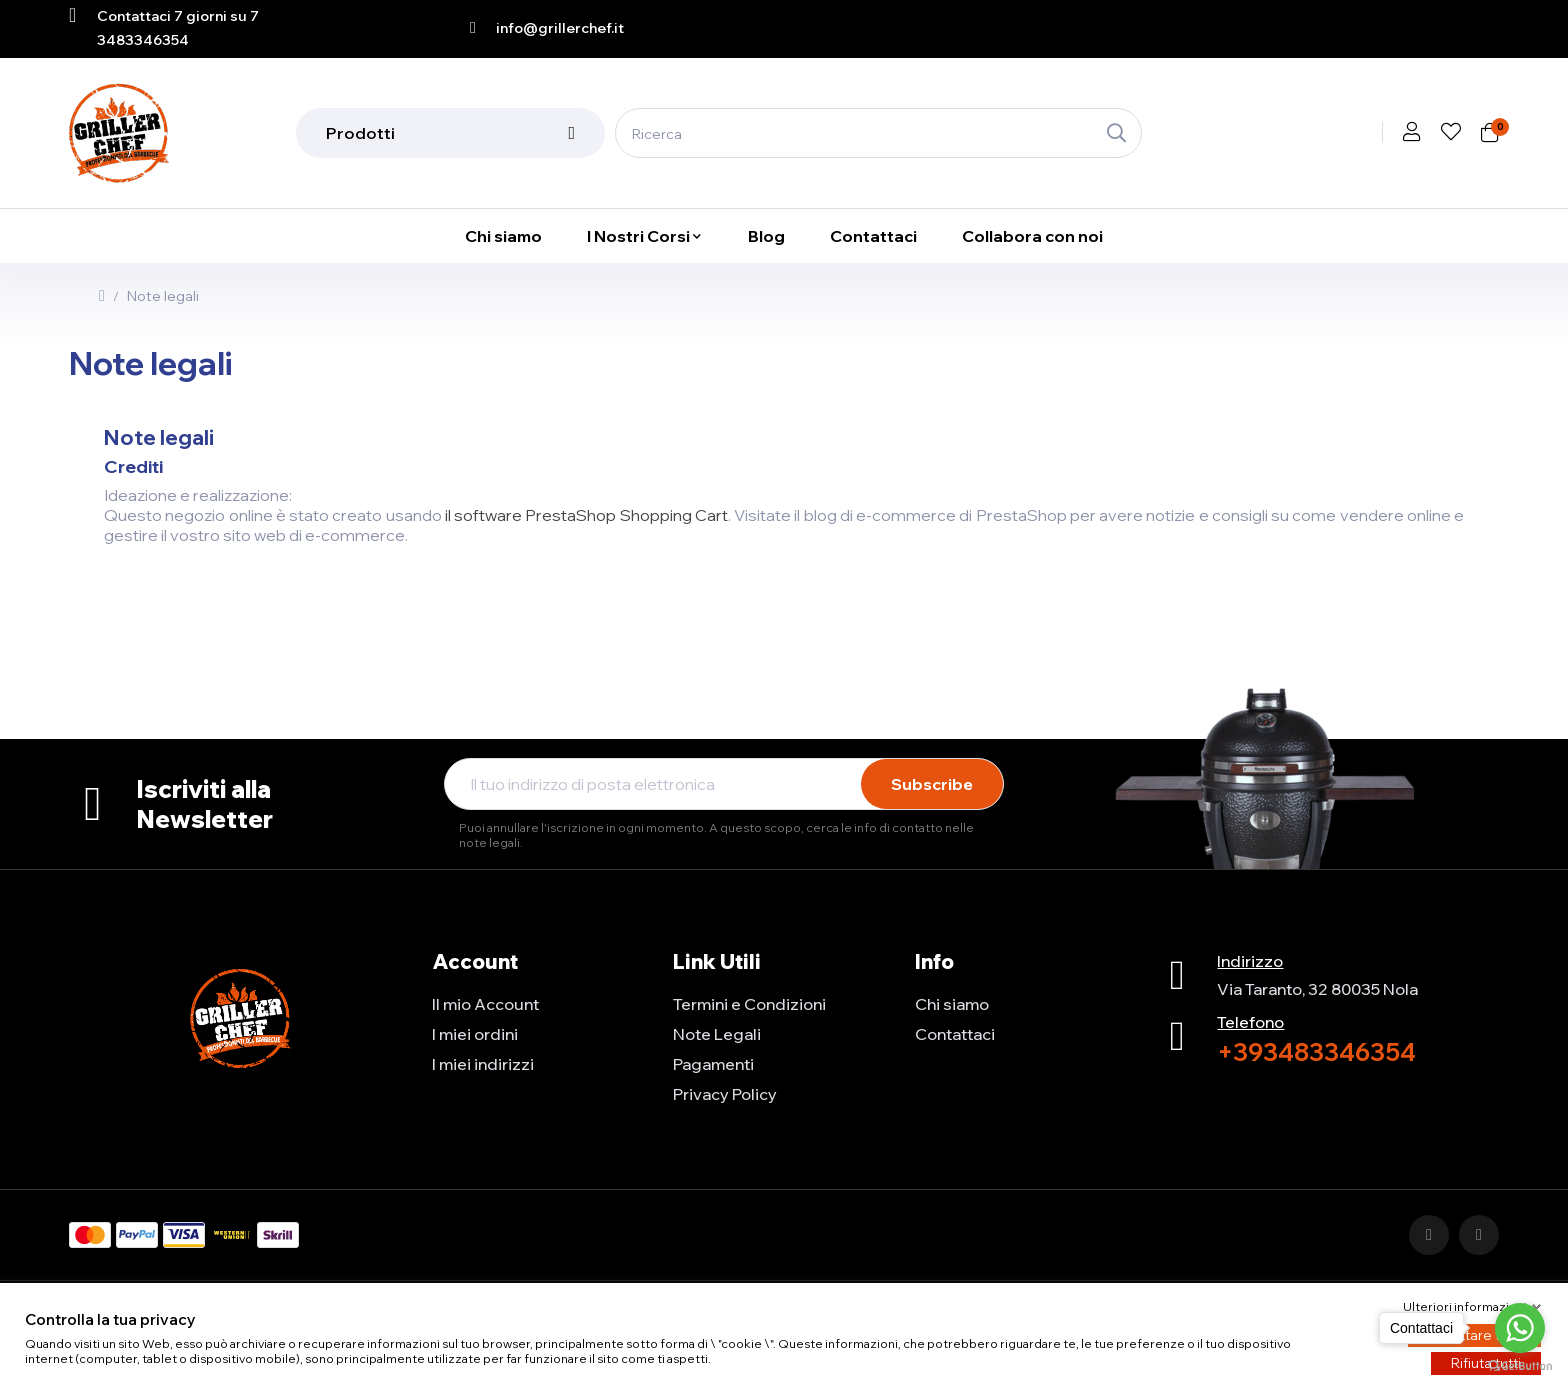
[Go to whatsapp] (1520, 1328)
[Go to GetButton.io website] (1520, 1366)
